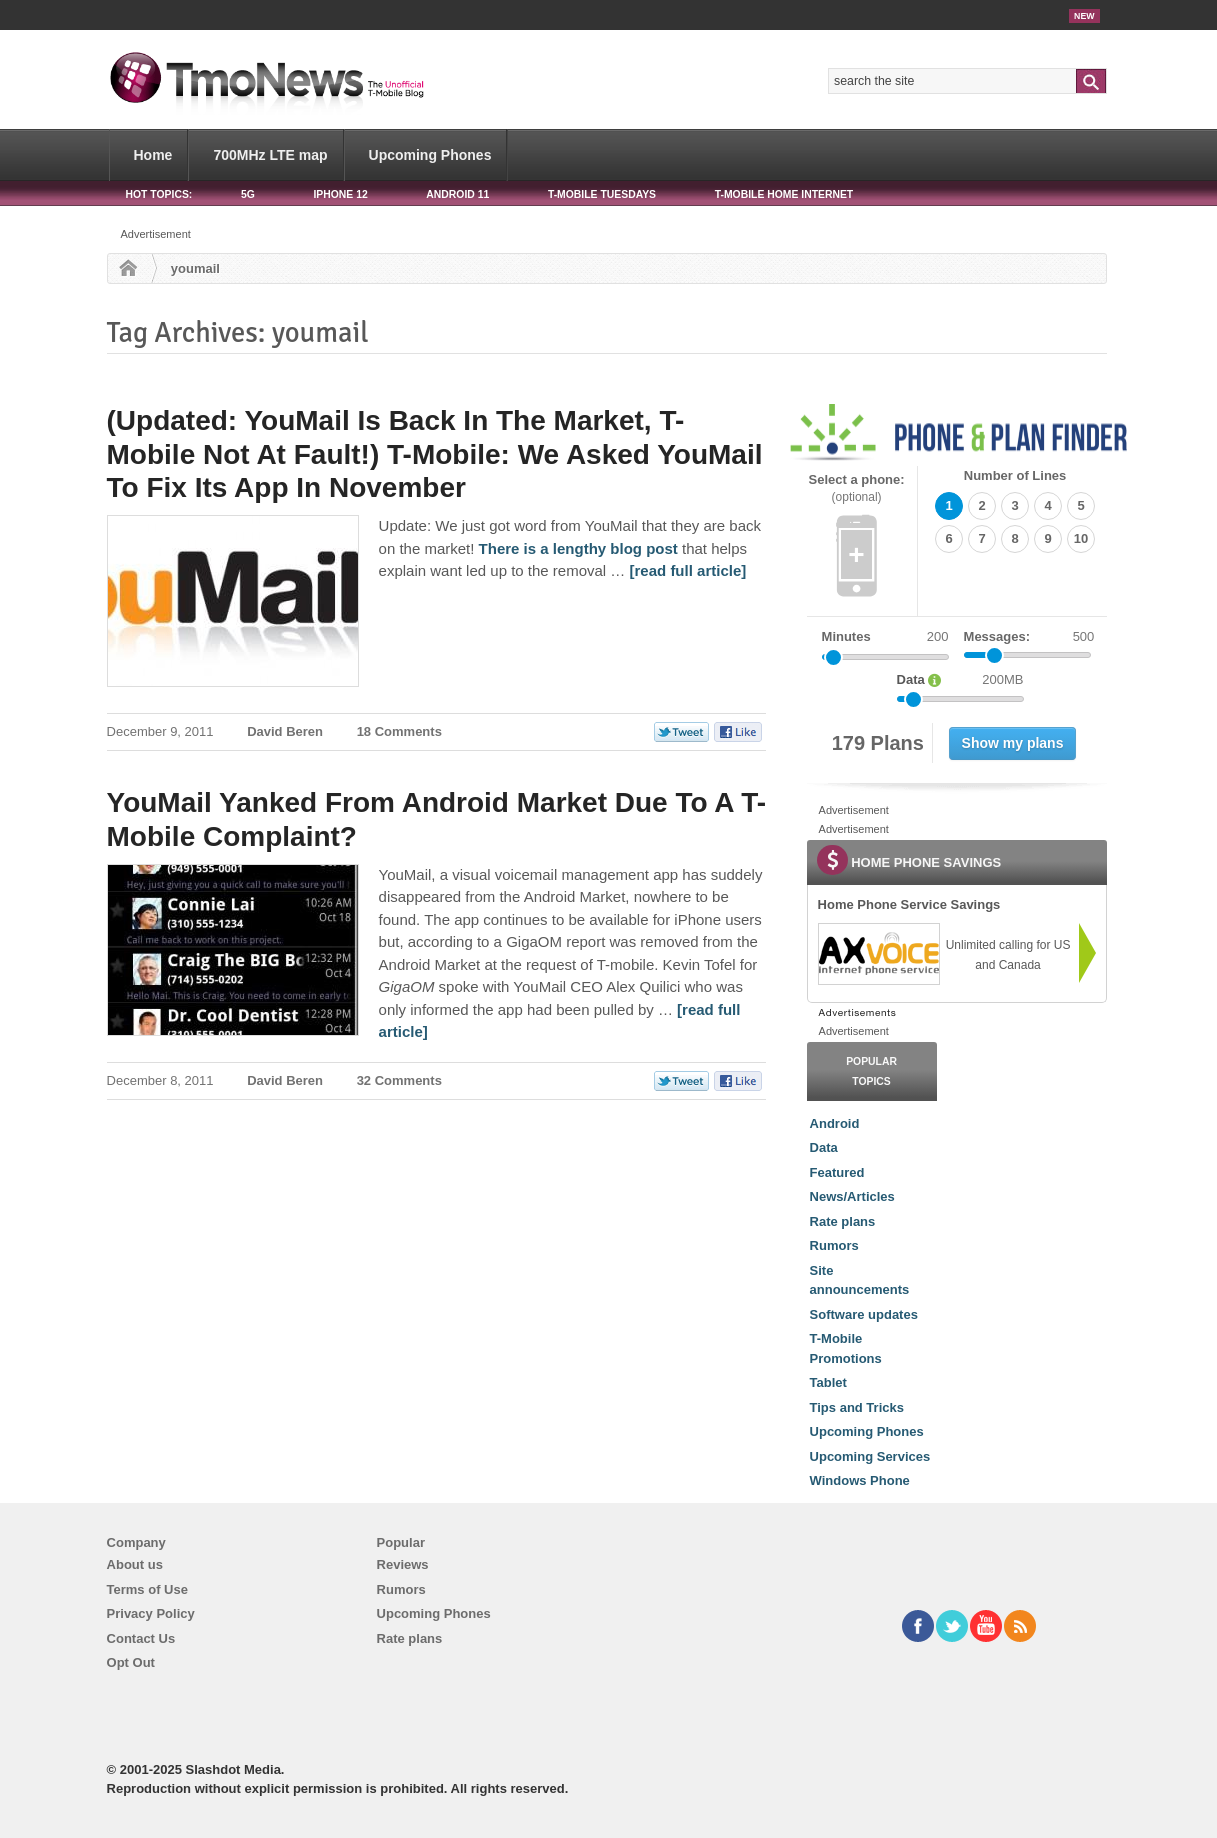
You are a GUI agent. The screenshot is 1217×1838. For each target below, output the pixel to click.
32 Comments (399, 1080)
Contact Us (141, 1638)
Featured (837, 1172)
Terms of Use (147, 1589)
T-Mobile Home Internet (784, 194)
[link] (878, 954)
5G (248, 194)
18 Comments (399, 731)
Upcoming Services (870, 1456)
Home (153, 155)
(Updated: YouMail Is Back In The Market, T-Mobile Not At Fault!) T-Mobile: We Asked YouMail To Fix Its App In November (435, 454)
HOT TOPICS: (159, 194)
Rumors (834, 1245)
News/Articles (852, 1196)
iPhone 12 (340, 194)
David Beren (285, 731)
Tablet (828, 1382)
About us (135, 1564)
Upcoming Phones (430, 155)
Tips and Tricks (857, 1407)
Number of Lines (1015, 475)
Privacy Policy (151, 1613)
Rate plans (843, 1221)
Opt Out (131, 1662)
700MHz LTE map (270, 155)
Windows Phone (860, 1480)
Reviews (403, 1564)
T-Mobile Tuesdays (602, 194)
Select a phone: (857, 488)
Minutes (846, 636)
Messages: (1029, 637)
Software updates (864, 1314)
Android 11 (457, 194)
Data (824, 1147)
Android (835, 1123)
